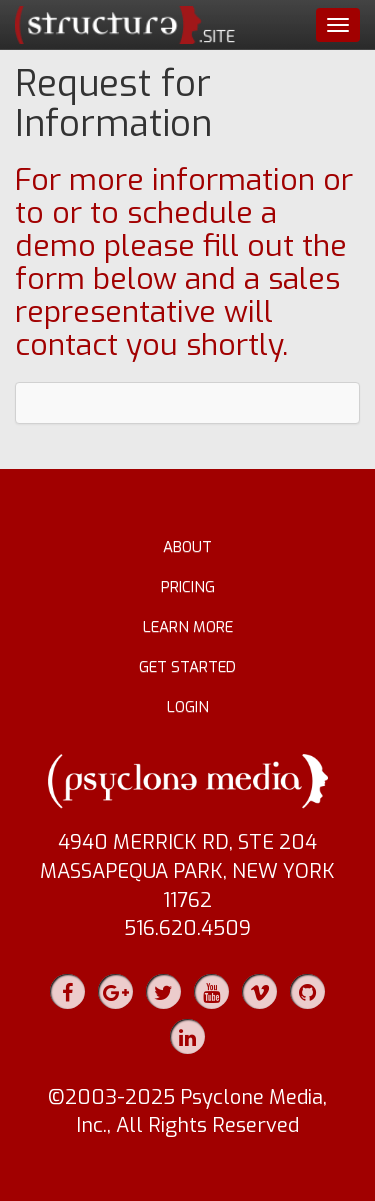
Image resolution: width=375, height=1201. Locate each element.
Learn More (188, 627)
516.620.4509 (187, 928)
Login (188, 707)
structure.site (125, 25)
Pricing (188, 587)
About (187, 547)
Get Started (187, 667)
